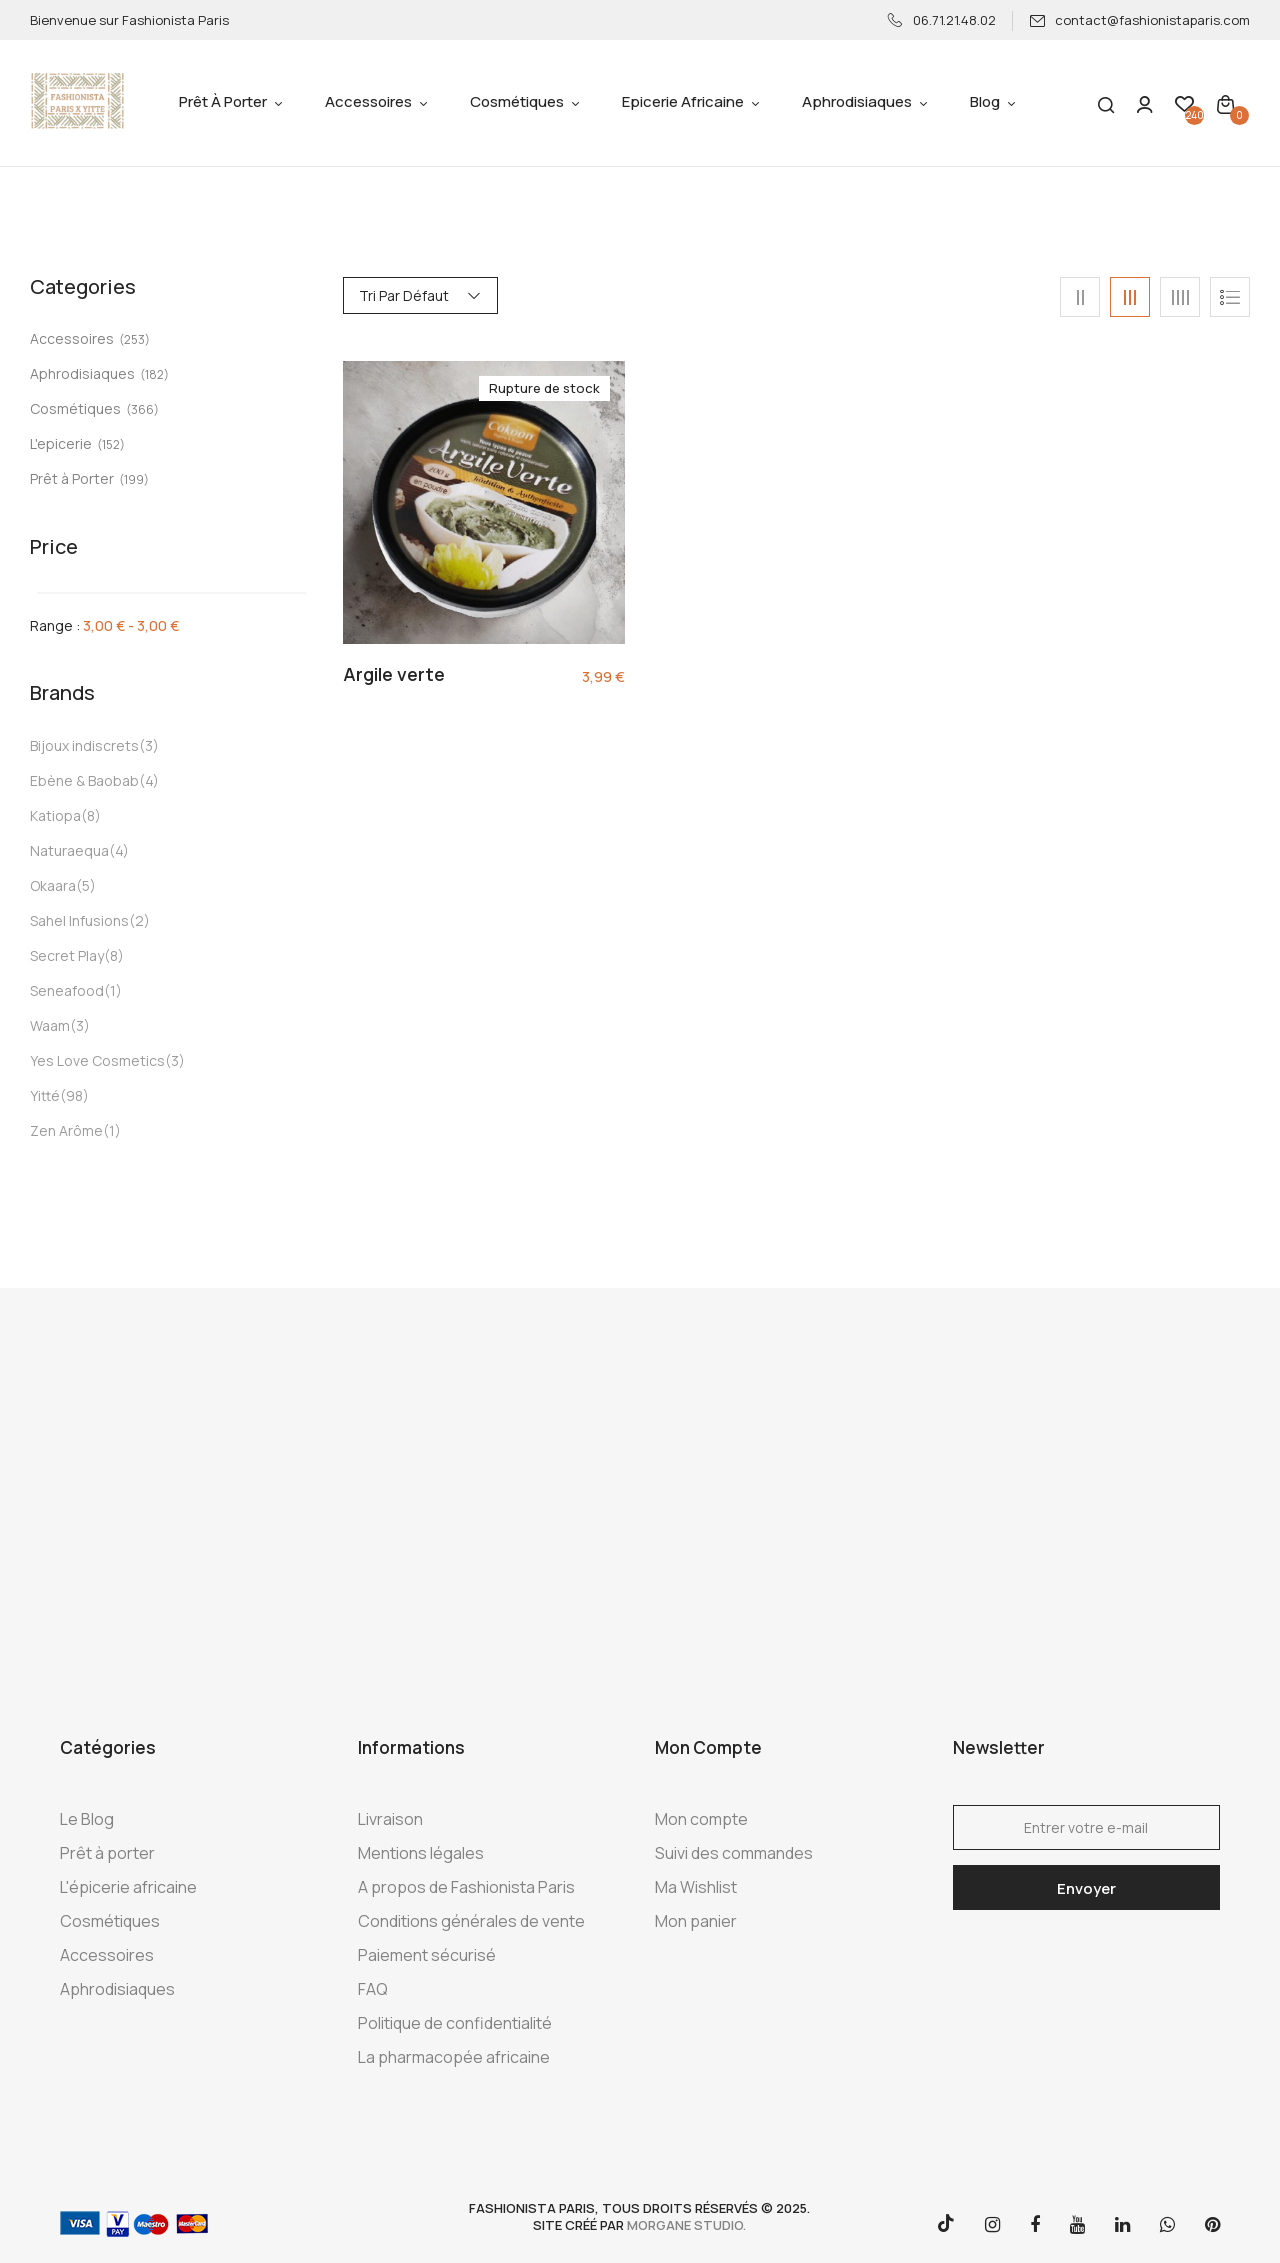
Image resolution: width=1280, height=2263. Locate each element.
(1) (113, 990)
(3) (149, 745)
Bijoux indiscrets (84, 745)
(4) (149, 780)
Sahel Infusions (79, 920)
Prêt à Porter (72, 478)
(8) (91, 815)
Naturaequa (69, 850)
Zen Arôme (66, 1130)
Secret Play (67, 955)
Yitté (45, 1095)
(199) (134, 479)
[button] (1225, 103)
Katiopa (55, 815)
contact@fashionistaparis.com (1139, 20)
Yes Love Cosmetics (97, 1060)
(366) (142, 409)
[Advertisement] (640, 1508)
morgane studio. (686, 2225)
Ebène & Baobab (84, 780)
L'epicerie (61, 443)
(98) (74, 1095)
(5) (86, 885)
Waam (50, 1025)
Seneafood (67, 990)
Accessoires (72, 338)
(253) (134, 339)
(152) (111, 444)
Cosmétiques (75, 408)
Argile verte (394, 675)
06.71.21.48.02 (942, 20)
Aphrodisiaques (82, 373)
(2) (139, 920)
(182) (154, 374)
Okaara (53, 885)
